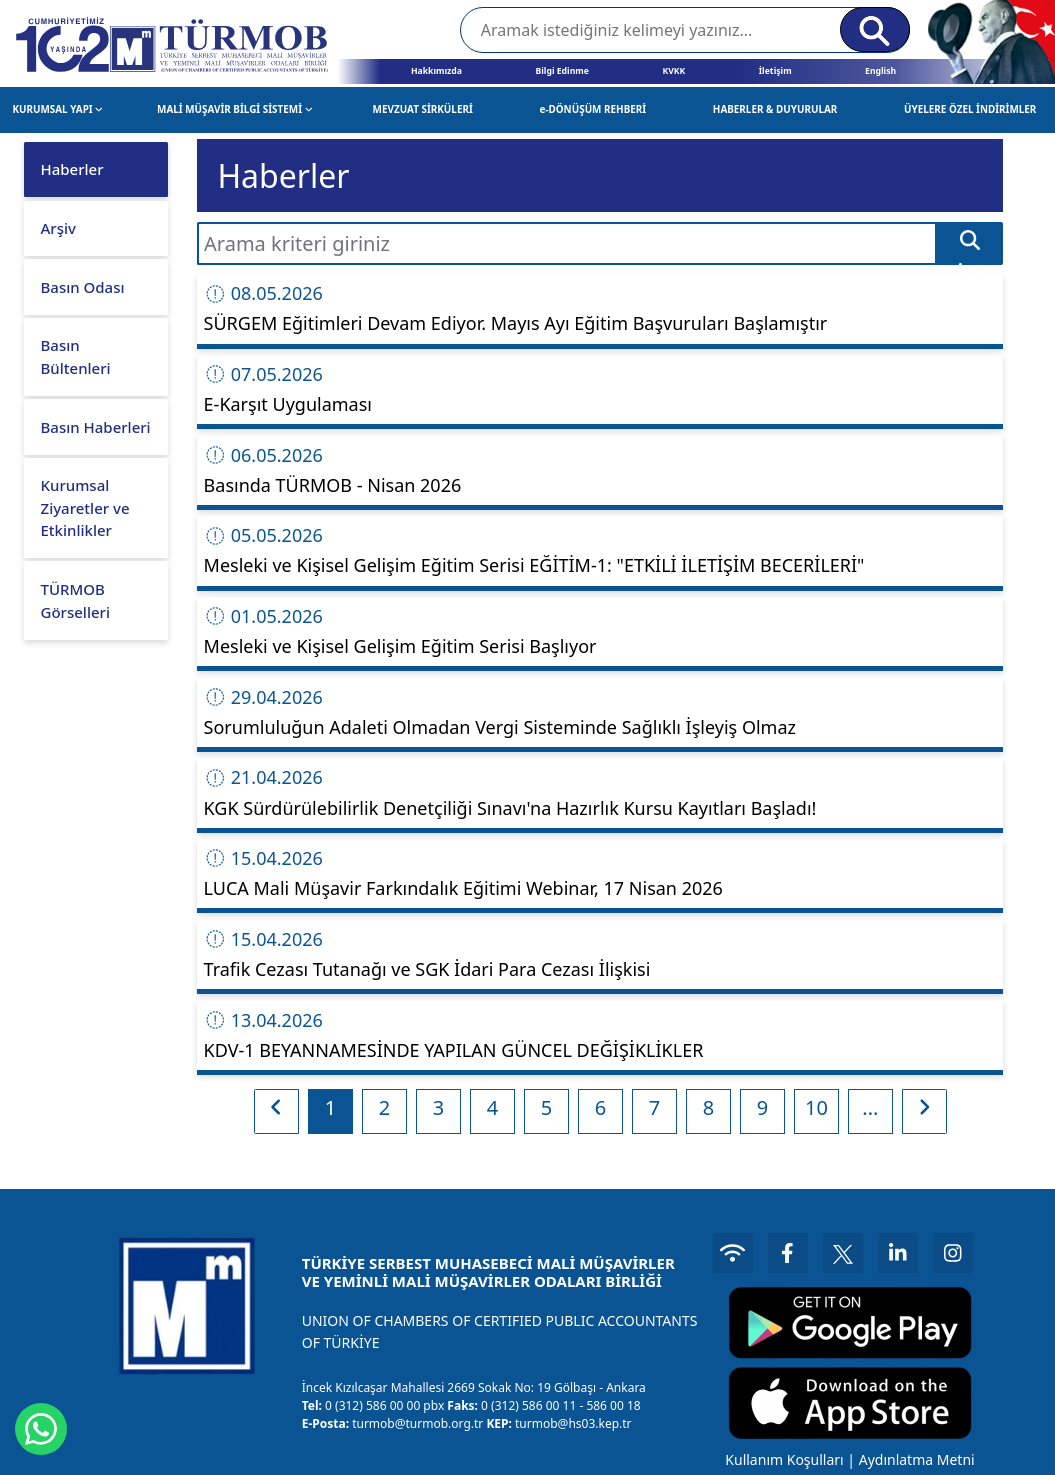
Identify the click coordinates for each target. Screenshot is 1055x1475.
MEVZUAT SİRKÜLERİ (423, 109)
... (870, 1107)
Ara (970, 247)
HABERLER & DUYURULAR (775, 109)
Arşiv (58, 228)
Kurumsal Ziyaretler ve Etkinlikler (85, 507)
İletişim (775, 71)
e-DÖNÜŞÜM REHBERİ (592, 109)
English (880, 71)
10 (816, 1107)
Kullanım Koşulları (784, 1459)
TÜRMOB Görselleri (75, 600)
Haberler (72, 169)
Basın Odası (83, 287)
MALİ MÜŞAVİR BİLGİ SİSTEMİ (234, 109)
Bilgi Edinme (561, 71)
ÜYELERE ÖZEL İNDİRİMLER (970, 109)
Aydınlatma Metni (917, 1459)
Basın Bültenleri (76, 356)
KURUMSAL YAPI (57, 109)
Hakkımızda (436, 71)
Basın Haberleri (96, 427)
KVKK (673, 71)
